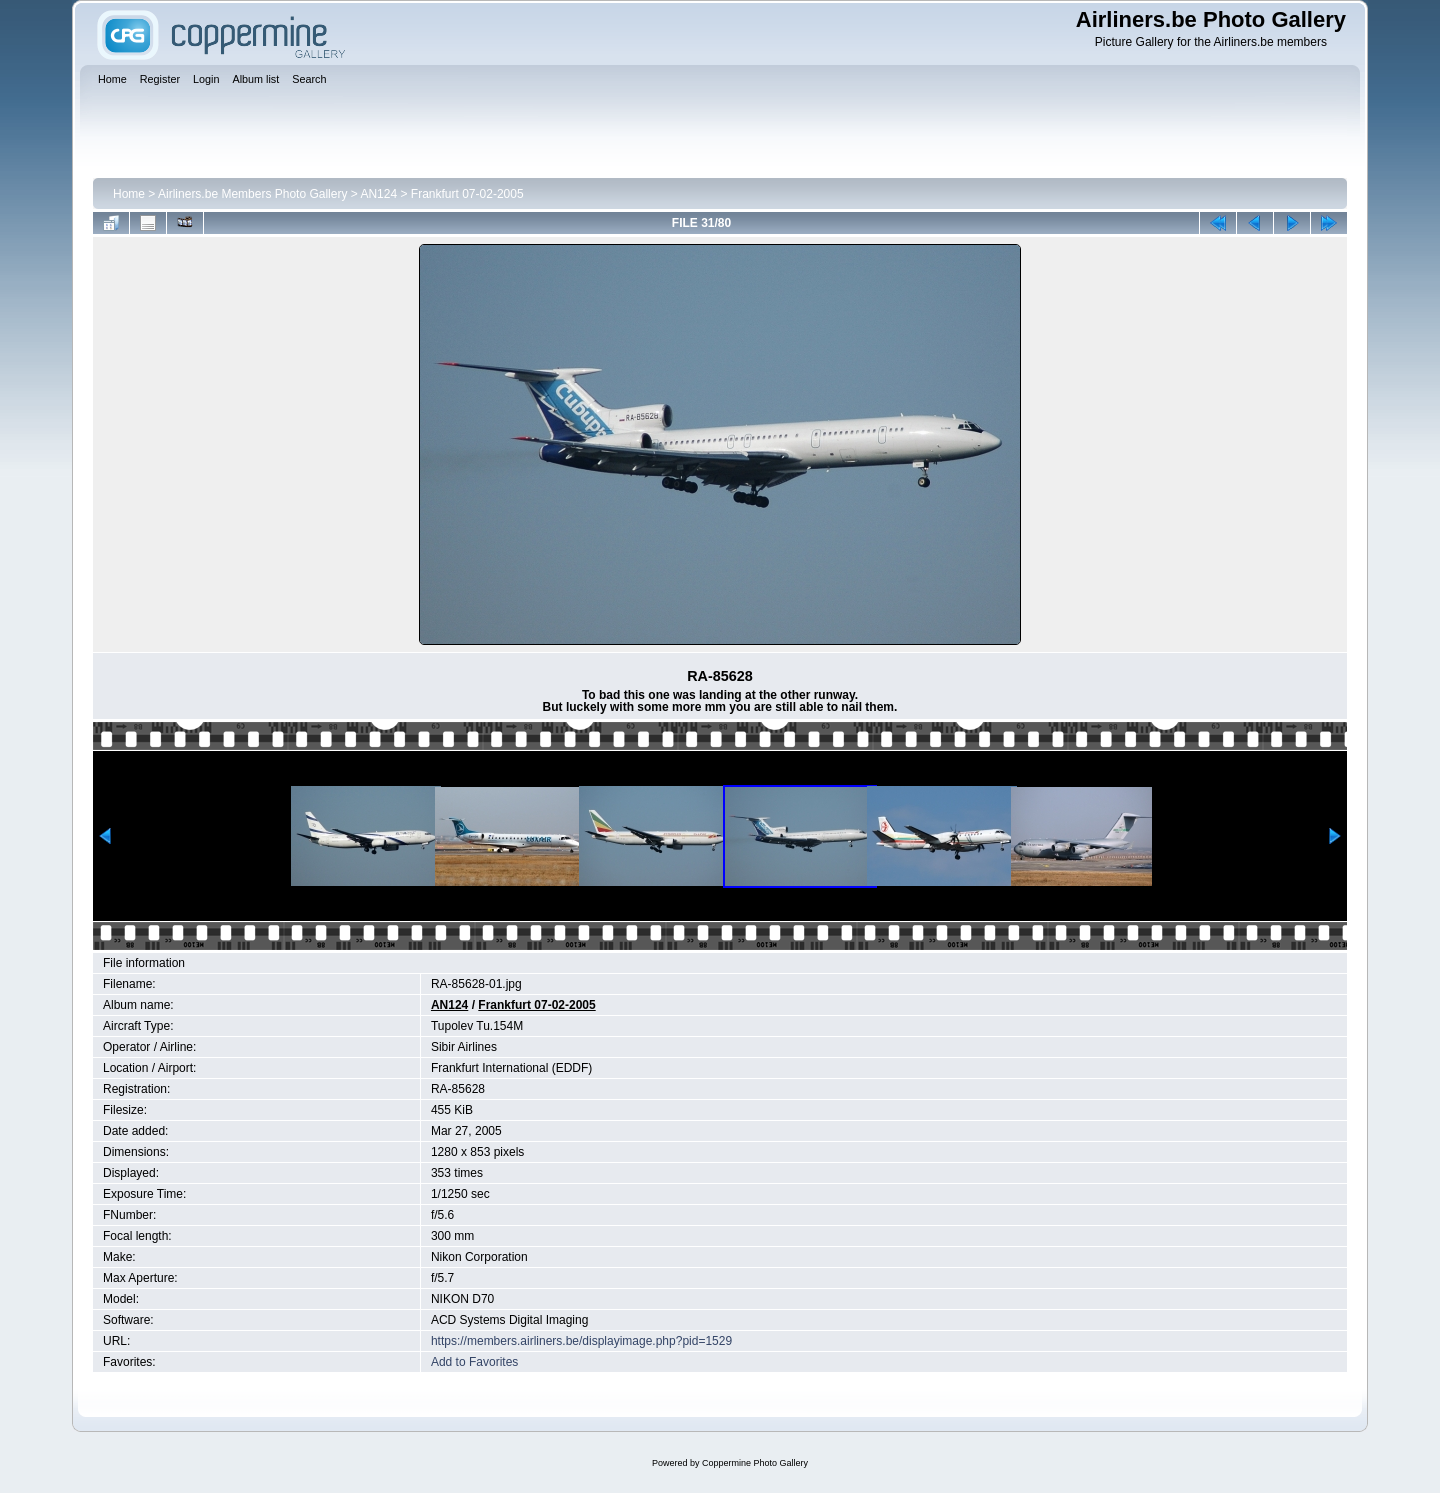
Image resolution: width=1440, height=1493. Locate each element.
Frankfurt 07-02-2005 (467, 194)
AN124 (378, 194)
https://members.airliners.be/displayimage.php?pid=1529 (581, 1341)
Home (129, 194)
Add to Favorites (474, 1362)
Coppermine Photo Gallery (755, 1463)
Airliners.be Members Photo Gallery (252, 194)
